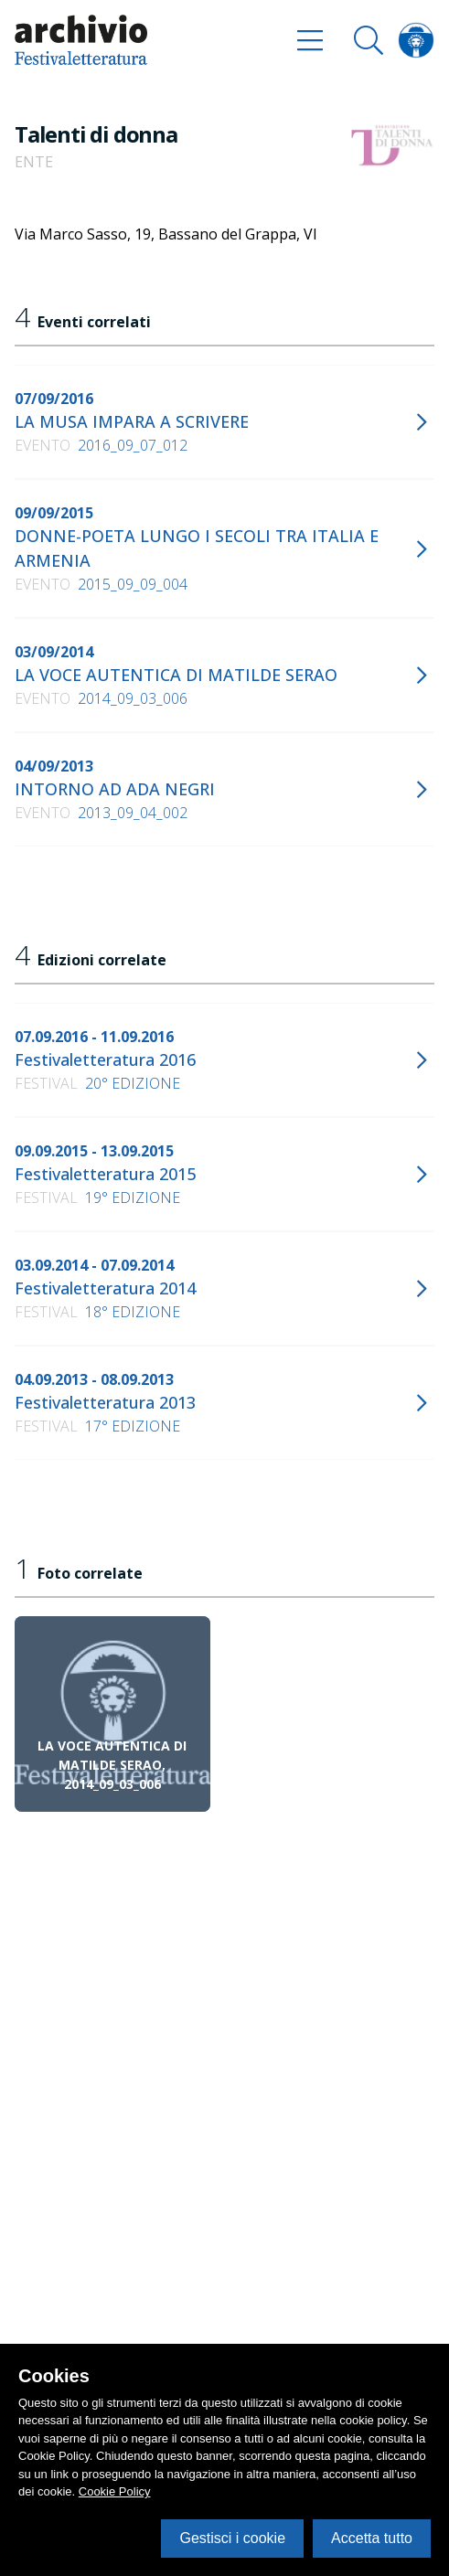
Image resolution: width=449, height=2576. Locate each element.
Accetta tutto (371, 2538)
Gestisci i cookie (232, 2538)
